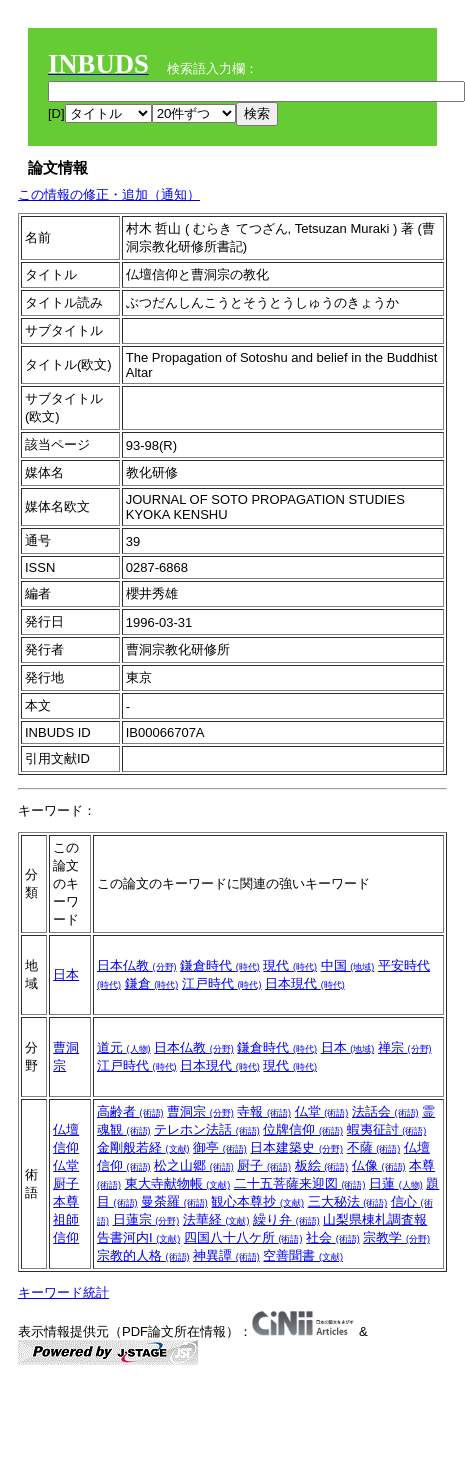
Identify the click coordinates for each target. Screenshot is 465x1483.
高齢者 (130, 1111)
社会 (333, 1237)
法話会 (385, 1111)
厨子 (66, 1183)
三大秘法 (348, 1201)
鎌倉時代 (220, 965)
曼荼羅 (174, 1201)
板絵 (322, 1165)
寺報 (264, 1111)
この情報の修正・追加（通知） (109, 194)
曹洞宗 (200, 1111)
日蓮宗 (146, 1219)
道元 (124, 1047)
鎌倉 (152, 983)
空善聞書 (303, 1255)
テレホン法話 (207, 1129)
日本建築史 (296, 1147)
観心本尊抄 (257, 1201)
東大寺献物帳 (178, 1183)
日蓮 (396, 1183)
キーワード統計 (63, 1292)
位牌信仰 (303, 1129)
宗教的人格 (143, 1255)
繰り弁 (286, 1219)
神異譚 (226, 1255)
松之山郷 (194, 1165)
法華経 (216, 1219)
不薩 (374, 1147)
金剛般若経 (143, 1147)
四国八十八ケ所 (243, 1237)
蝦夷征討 (387, 1129)
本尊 (66, 1201)
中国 (348, 965)
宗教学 (396, 1237)
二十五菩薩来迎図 (300, 1183)
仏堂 (66, 1165)
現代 (290, 965)
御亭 (220, 1147)
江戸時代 (222, 983)
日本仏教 (137, 965)
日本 (66, 974)
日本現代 (305, 983)
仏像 (379, 1165)
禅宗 (405, 1047)
